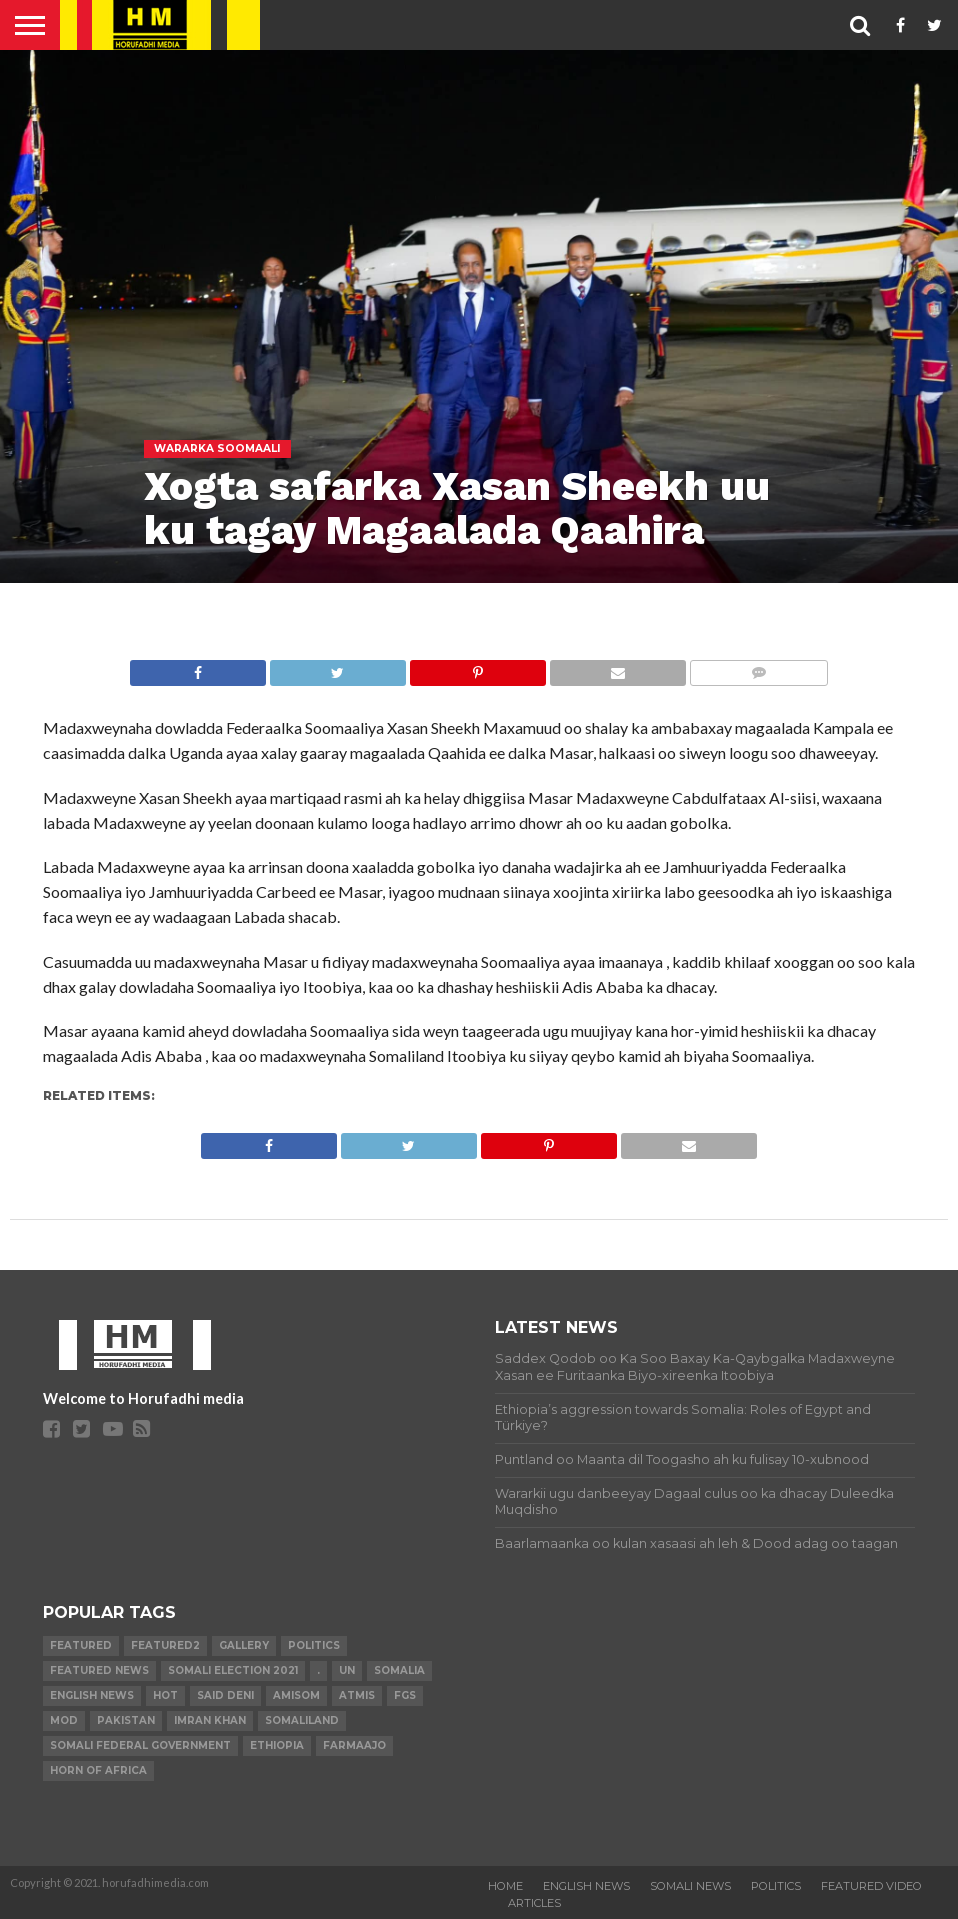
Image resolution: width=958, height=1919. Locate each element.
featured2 (165, 1645)
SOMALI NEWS (690, 1886)
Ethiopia (277, 1745)
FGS (405, 1695)
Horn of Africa (98, 1770)
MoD (64, 1720)
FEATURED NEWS (99, 1670)
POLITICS (776, 1886)
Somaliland (302, 1720)
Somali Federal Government (140, 1745)
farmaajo (354, 1745)
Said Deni (225, 1695)
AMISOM (296, 1695)
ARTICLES (534, 1903)
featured (81, 1645)
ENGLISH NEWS (586, 1886)
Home (505, 1886)
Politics (314, 1645)
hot (165, 1695)
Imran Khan (210, 1720)
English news (92, 1695)
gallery (244, 1645)
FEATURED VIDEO (871, 1886)
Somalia (399, 1670)
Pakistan (126, 1720)
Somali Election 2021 (233, 1670)
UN (347, 1670)
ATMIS (357, 1695)
